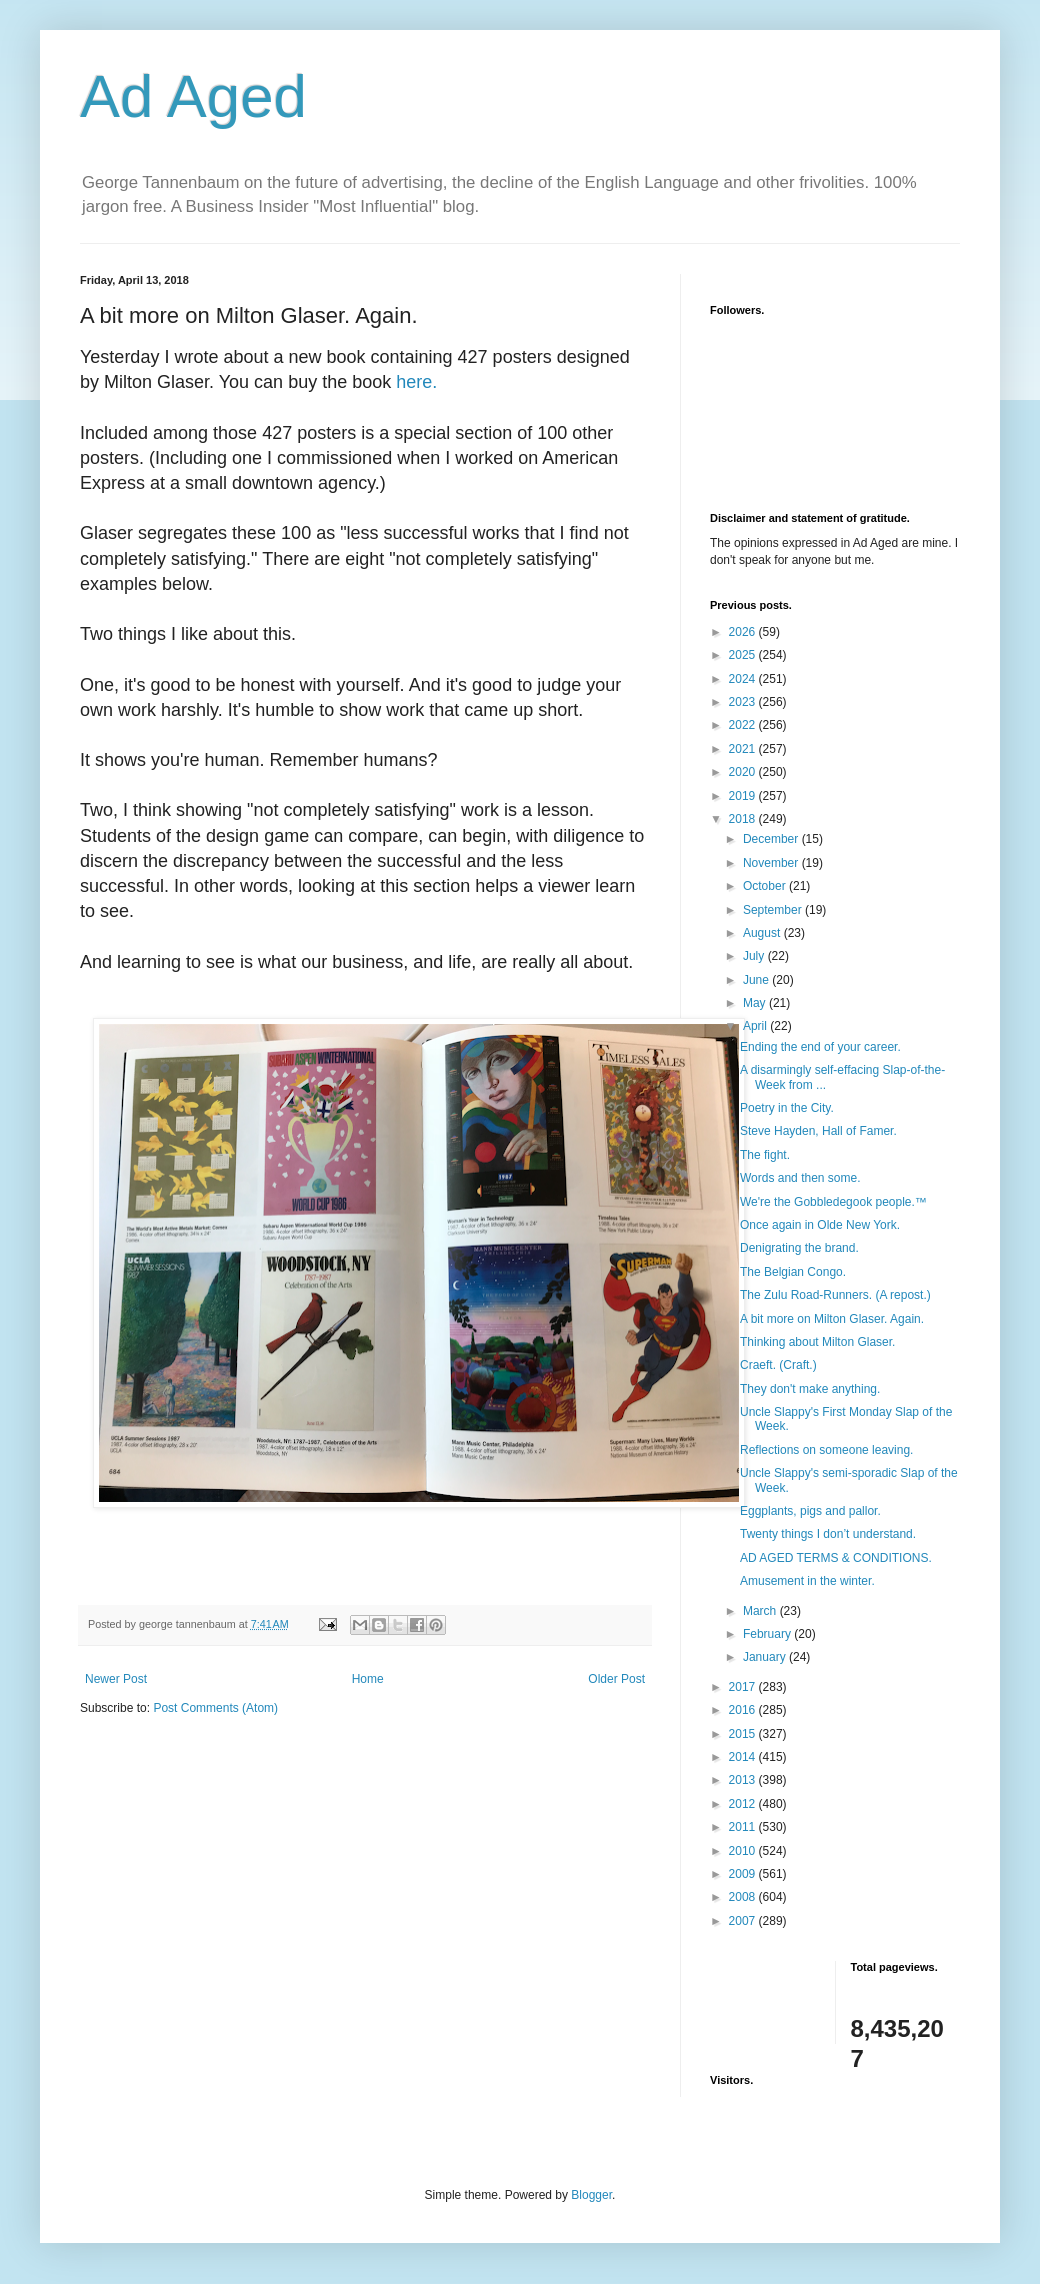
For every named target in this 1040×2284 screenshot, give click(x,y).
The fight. (765, 1155)
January (766, 1657)
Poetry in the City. (787, 1108)
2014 (744, 1757)
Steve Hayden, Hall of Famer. (818, 1131)
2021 (744, 749)
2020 (744, 772)
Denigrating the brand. (799, 1248)
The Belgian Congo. (793, 1272)
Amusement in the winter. (807, 1581)
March (761, 1611)
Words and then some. (800, 1178)
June (757, 980)
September (774, 910)
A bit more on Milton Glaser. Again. (832, 1319)
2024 (744, 679)
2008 (744, 1897)
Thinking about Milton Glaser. (817, 1342)
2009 (744, 1874)
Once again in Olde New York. (820, 1225)
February (768, 1634)
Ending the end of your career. (820, 1047)
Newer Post (116, 1679)
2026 (744, 632)
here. (416, 382)
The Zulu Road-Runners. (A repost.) (835, 1295)
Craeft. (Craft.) (778, 1365)
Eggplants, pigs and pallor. (810, 1511)
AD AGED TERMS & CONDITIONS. (836, 1558)
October (766, 886)
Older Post (616, 1679)
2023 (744, 702)
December (772, 839)
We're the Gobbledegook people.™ (833, 1202)
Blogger (591, 2195)
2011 (744, 1827)
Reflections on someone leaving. (826, 1450)
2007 (744, 1921)
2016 (744, 1710)
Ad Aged (193, 96)
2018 (744, 819)
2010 (744, 1851)
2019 (744, 796)
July (755, 956)
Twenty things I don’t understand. (828, 1534)
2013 (744, 1780)
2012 (744, 1804)
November (772, 863)
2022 (744, 725)
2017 (744, 1687)
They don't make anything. (810, 1389)
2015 (744, 1734)
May (756, 1003)
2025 (744, 655)
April (756, 1026)
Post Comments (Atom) (215, 1708)
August (763, 933)
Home (368, 1679)
